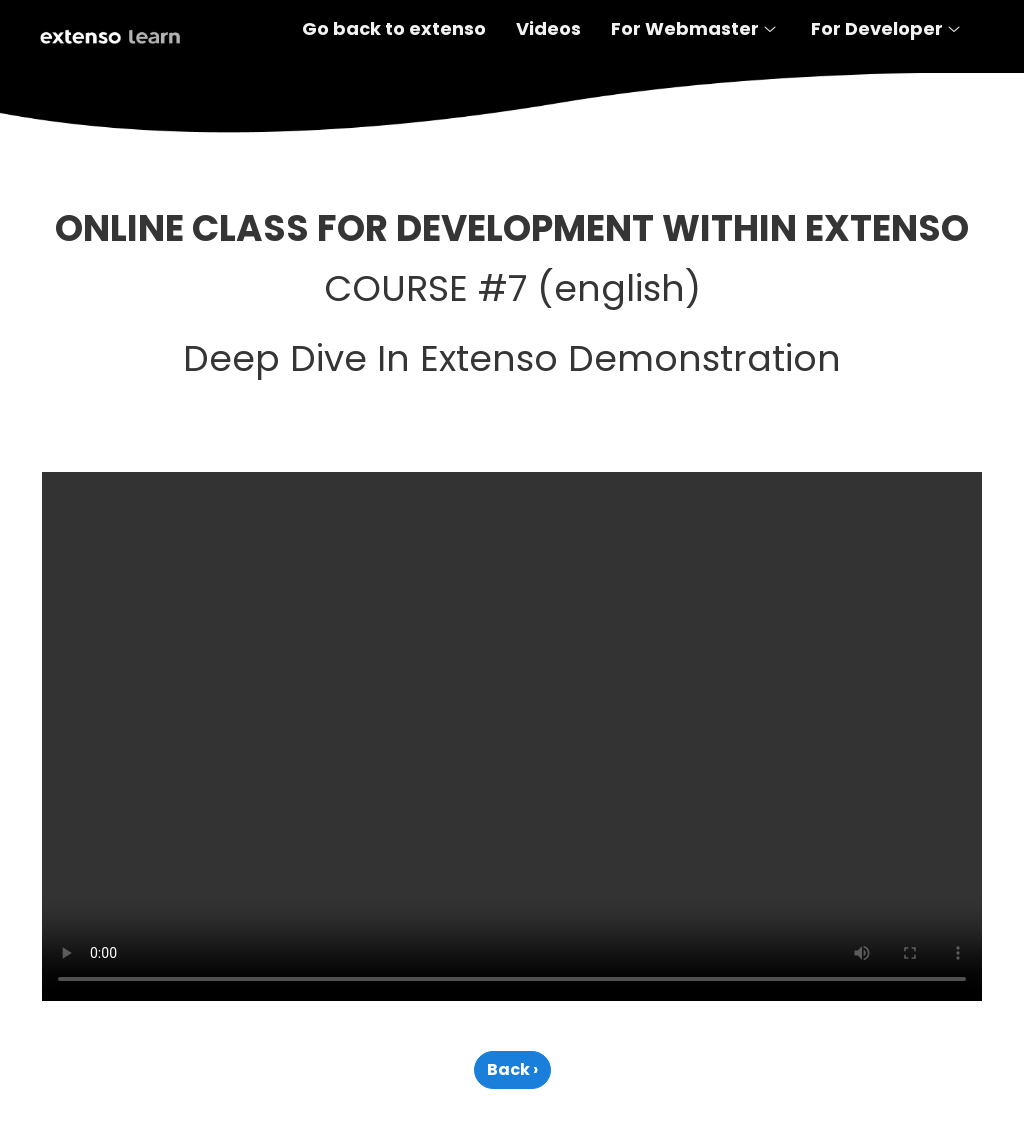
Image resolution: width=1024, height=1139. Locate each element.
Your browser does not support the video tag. (512, 736)
